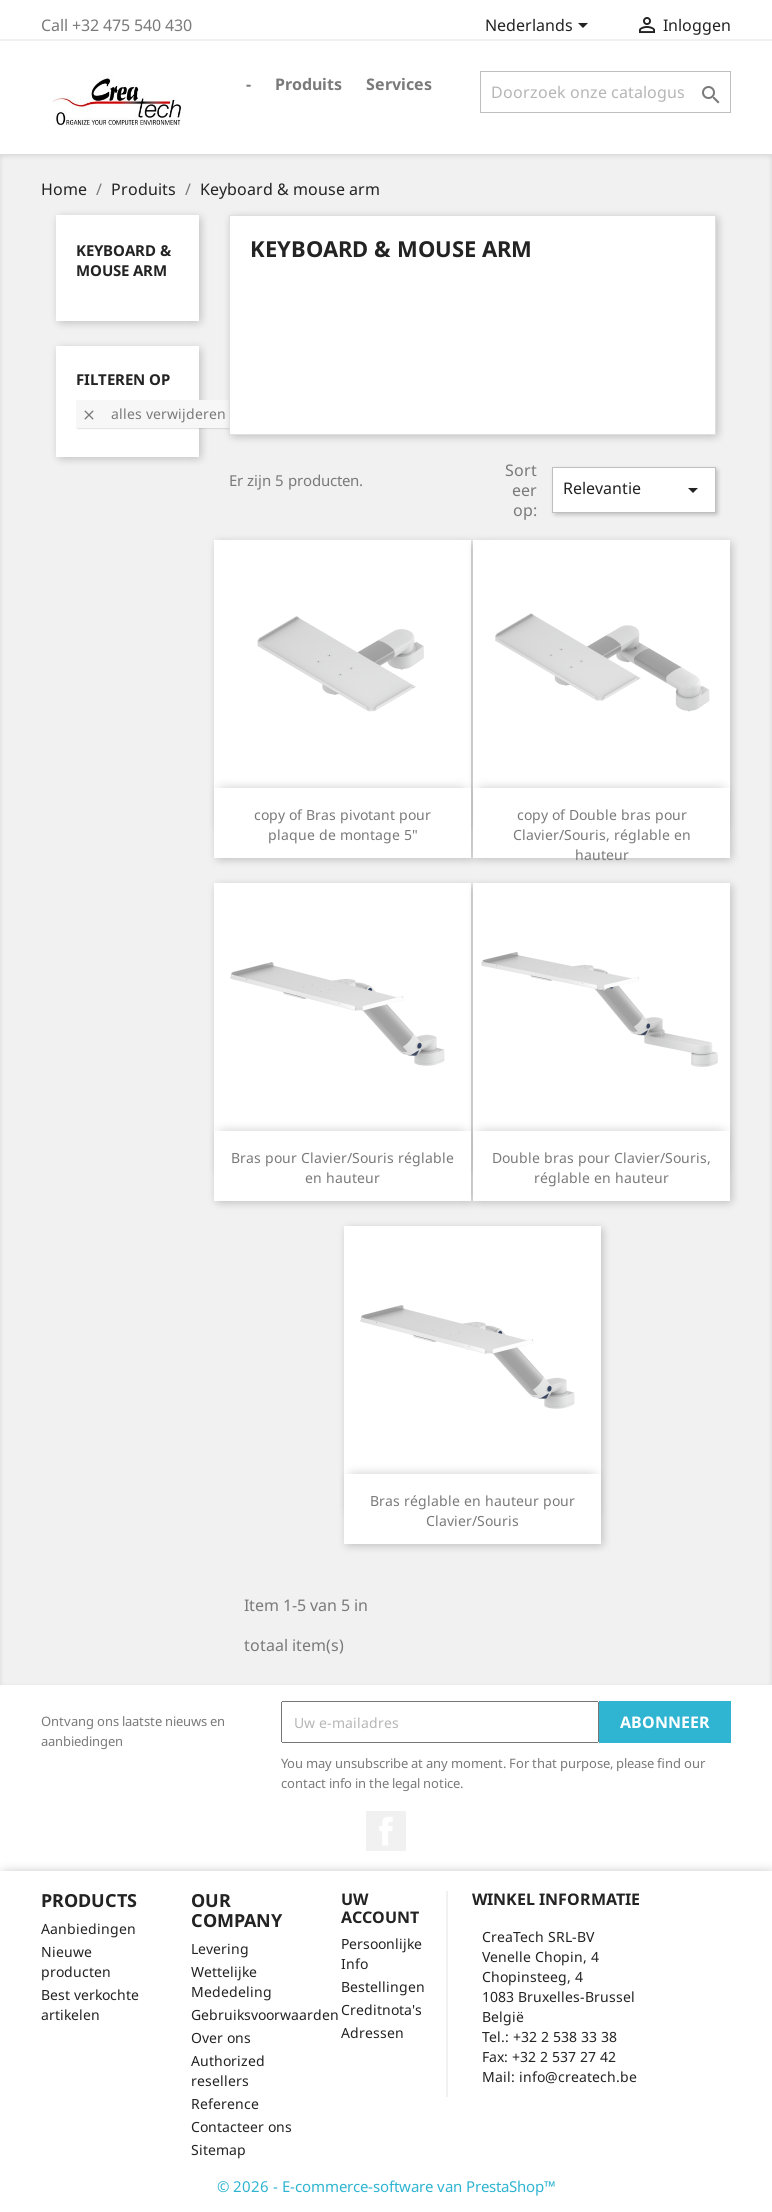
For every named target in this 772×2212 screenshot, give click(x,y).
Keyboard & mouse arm (123, 260)
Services (399, 84)
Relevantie (634, 489)
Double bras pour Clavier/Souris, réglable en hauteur (601, 1167)
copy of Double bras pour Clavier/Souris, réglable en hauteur (602, 834)
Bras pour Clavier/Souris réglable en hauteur (342, 1167)
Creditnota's (381, 2009)
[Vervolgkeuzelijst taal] (540, 27)
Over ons (221, 2037)
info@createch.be (578, 2076)
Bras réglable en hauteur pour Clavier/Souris (472, 1510)
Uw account (380, 1908)
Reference (225, 2103)
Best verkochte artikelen (90, 2004)
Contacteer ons (241, 2126)
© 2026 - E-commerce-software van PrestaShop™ (386, 2186)
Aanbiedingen (88, 1928)
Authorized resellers (228, 2070)
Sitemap (218, 2149)
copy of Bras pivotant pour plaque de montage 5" (342, 824)
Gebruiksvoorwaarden (265, 2014)
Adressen (372, 2032)
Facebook (386, 1831)
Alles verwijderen (153, 413)
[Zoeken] (605, 92)
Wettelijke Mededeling (231, 1981)
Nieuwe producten (76, 1961)
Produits (308, 84)
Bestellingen (383, 1986)
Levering (220, 1948)
